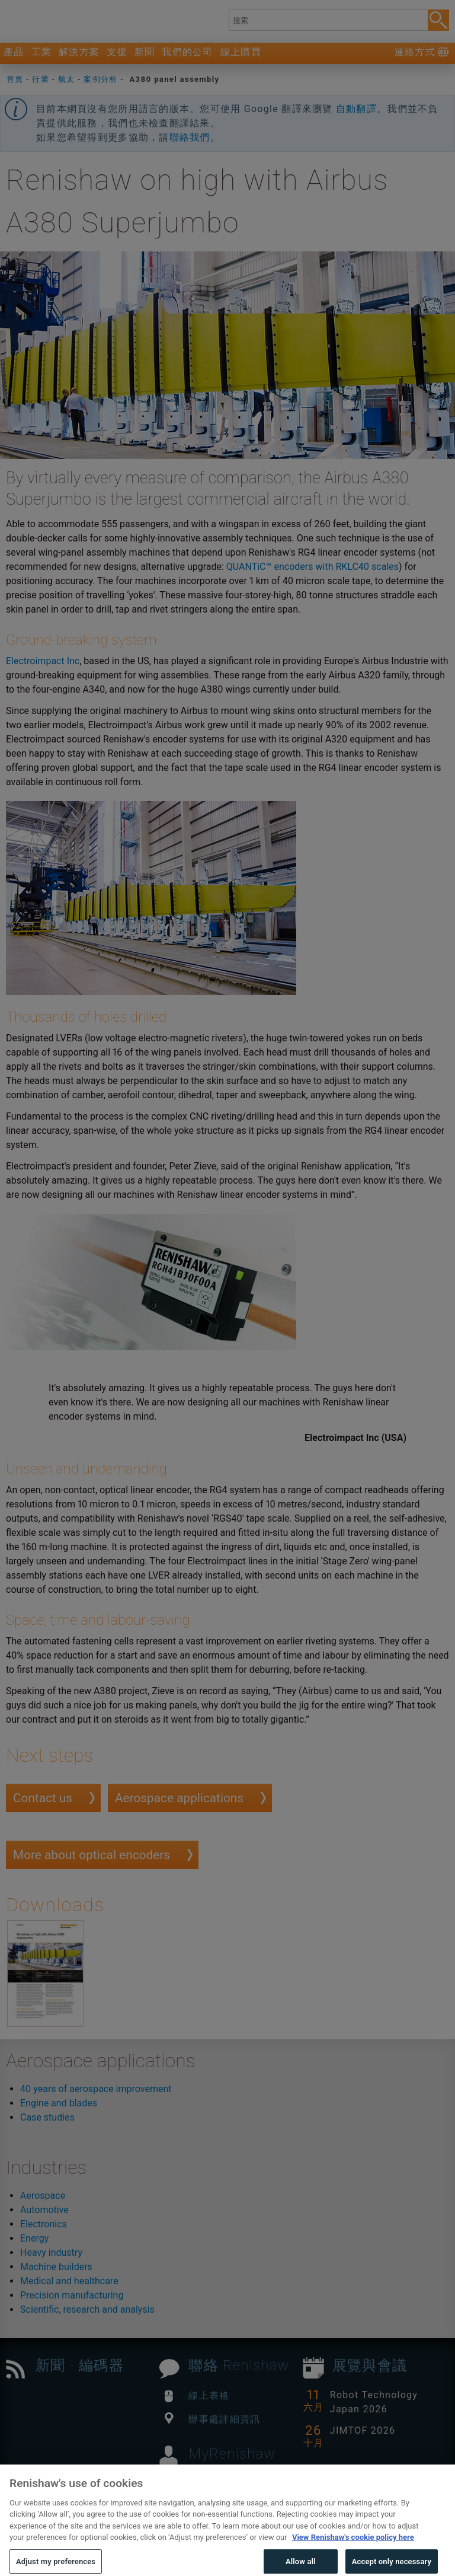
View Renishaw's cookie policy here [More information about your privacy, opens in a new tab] (353, 2553)
